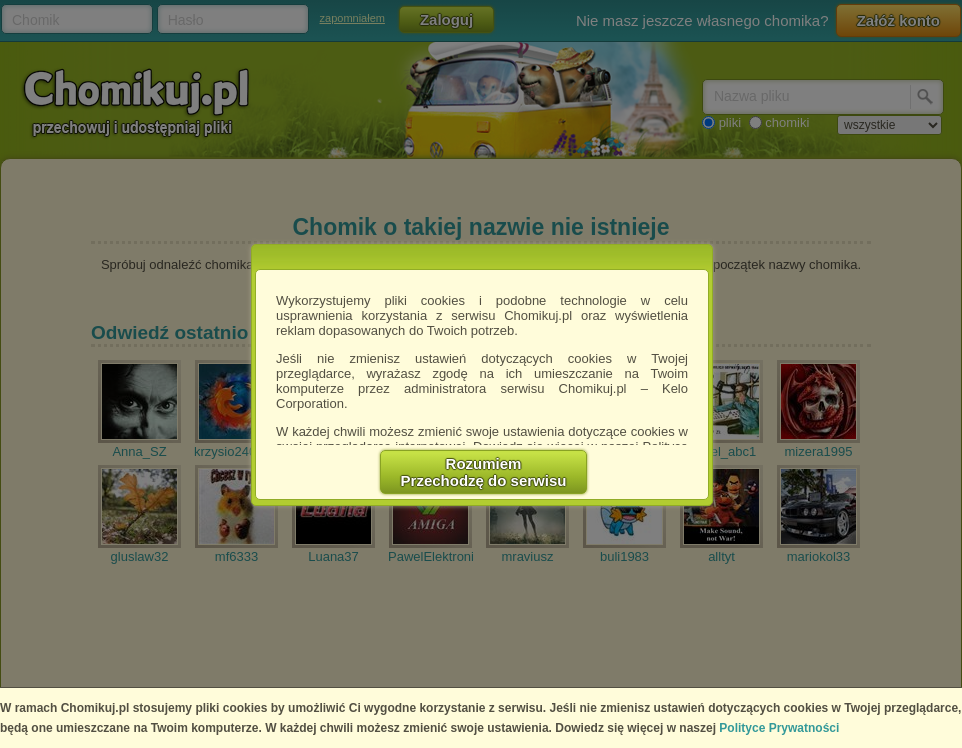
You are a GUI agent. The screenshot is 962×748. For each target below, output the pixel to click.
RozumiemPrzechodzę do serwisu (484, 472)
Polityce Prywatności (779, 728)
